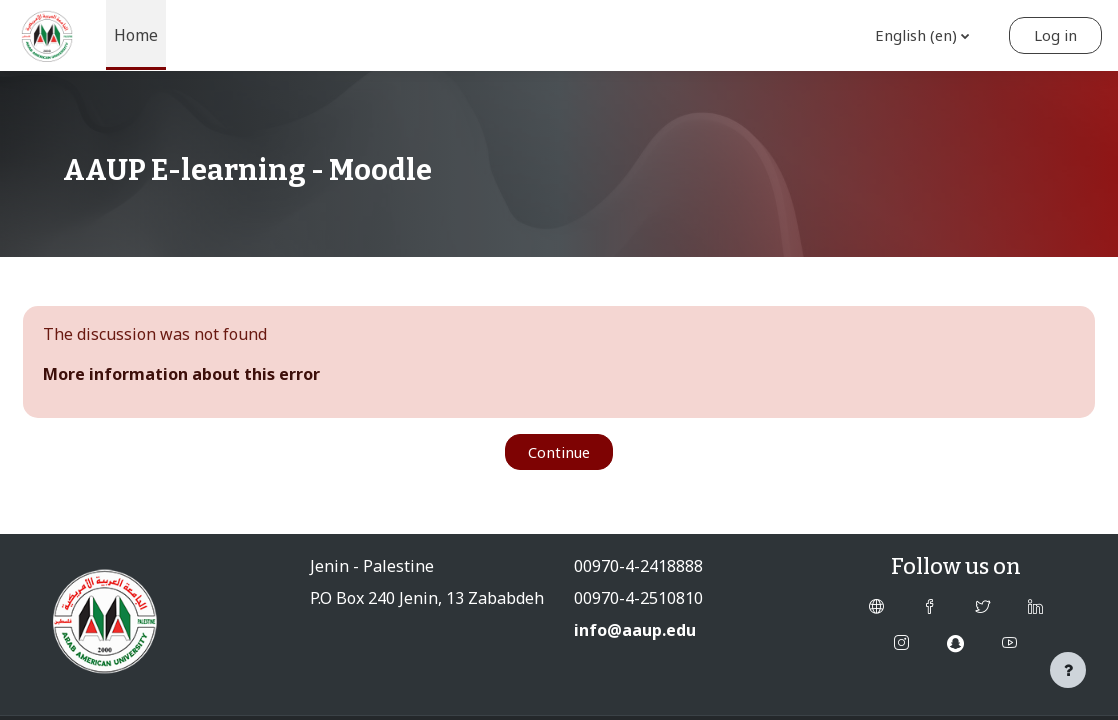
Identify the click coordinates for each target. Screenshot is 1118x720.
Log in (1055, 35)
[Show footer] (1068, 670)
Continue (559, 452)
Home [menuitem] (136, 35)
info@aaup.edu (635, 630)
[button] (920, 35)
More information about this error (181, 374)
